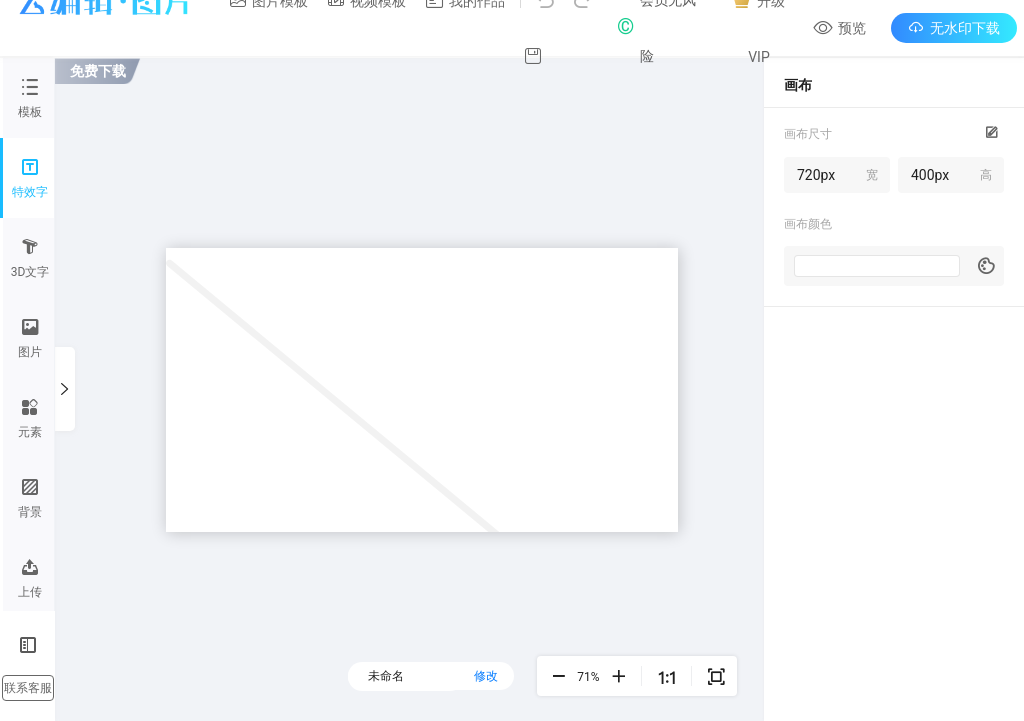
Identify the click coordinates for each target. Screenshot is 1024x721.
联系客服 (28, 688)
